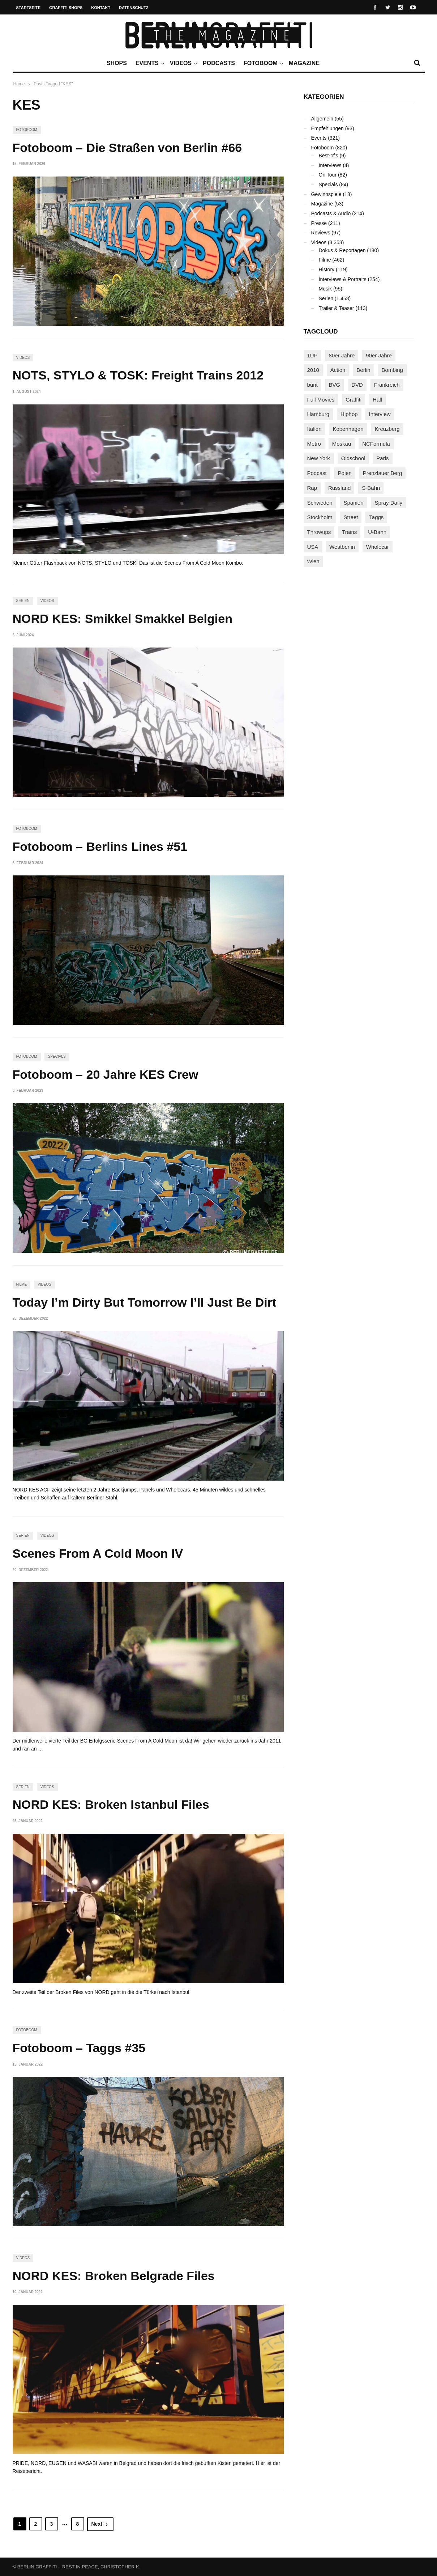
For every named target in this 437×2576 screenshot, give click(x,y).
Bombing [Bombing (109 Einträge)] (392, 370)
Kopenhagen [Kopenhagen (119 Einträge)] (348, 429)
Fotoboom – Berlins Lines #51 (100, 846)
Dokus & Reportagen (342, 250)
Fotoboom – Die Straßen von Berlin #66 (127, 147)
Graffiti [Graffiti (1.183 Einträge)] (353, 399)
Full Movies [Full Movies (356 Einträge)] (321, 399)
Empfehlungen (327, 128)
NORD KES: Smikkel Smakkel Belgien (122, 618)
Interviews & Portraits (343, 279)
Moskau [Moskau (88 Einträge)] (341, 444)
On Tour (328, 175)
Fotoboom (262, 63)
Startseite (28, 7)
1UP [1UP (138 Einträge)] (312, 355)
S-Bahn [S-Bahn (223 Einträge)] (371, 488)
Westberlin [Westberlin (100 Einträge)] (342, 547)
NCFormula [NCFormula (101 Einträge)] (376, 444)
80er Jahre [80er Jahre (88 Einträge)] (342, 355)
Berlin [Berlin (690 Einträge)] (363, 370)
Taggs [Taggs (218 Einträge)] (376, 517)
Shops (117, 63)
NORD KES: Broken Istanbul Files (111, 1804)
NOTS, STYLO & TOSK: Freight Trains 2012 (138, 375)
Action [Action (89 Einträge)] (338, 370)
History (327, 269)
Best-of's (328, 155)
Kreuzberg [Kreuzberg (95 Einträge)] (386, 429)
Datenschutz (134, 7)
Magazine (304, 63)
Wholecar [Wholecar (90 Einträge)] (377, 547)
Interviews (330, 165)
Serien (23, 601)
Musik (325, 289)
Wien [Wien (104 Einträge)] (313, 561)
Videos (182, 63)
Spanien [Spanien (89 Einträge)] (353, 503)
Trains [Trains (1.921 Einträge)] (349, 532)
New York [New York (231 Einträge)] (318, 458)
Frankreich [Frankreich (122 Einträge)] (387, 385)
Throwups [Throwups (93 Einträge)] (319, 532)
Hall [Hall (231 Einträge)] (377, 399)
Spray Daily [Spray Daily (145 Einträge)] (388, 503)
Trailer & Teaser (336, 308)
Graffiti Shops (65, 7)
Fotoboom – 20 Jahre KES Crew (105, 1074)
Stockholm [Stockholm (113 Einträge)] (320, 517)
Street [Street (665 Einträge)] (350, 517)
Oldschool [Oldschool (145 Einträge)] (353, 458)
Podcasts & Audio (331, 213)
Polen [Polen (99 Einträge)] (345, 473)
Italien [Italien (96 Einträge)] (314, 429)
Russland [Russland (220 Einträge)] (339, 488)
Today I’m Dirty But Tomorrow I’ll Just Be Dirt (145, 1302)
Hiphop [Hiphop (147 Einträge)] (349, 414)
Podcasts (219, 63)
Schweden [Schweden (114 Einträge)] (320, 503)
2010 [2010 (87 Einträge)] (313, 370)
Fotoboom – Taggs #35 (79, 2048)
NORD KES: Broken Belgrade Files (114, 2276)
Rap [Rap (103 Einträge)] (312, 488)
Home (19, 83)
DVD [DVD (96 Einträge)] (357, 385)
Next (100, 2524)
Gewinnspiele (326, 194)
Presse (319, 223)
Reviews (320, 232)
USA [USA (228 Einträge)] (312, 547)
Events (149, 63)
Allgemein (322, 119)
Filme (21, 1284)
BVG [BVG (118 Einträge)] (334, 385)
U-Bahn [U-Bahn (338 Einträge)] (377, 532)
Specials (57, 1056)
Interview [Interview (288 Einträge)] (380, 414)
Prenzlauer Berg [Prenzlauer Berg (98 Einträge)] (382, 473)
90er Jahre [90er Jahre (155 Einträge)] (379, 355)
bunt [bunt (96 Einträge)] (312, 385)
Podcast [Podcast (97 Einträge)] (317, 473)
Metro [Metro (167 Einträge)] (314, 444)
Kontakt (100, 7)
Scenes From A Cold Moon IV (98, 1553)
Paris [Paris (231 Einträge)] (382, 458)
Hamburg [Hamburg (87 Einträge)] (318, 414)
